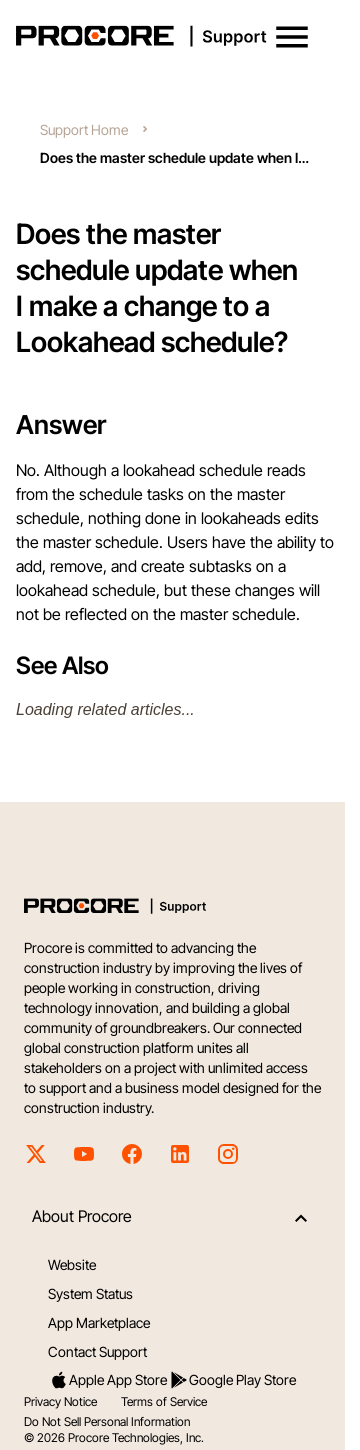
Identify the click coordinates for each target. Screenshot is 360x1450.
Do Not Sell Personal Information (107, 1421)
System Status (90, 1293)
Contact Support (97, 1351)
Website (72, 1264)
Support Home (84, 129)
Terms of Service (164, 1401)
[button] (292, 37)
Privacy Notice (60, 1401)
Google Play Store (232, 1380)
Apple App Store (108, 1380)
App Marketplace (99, 1322)
